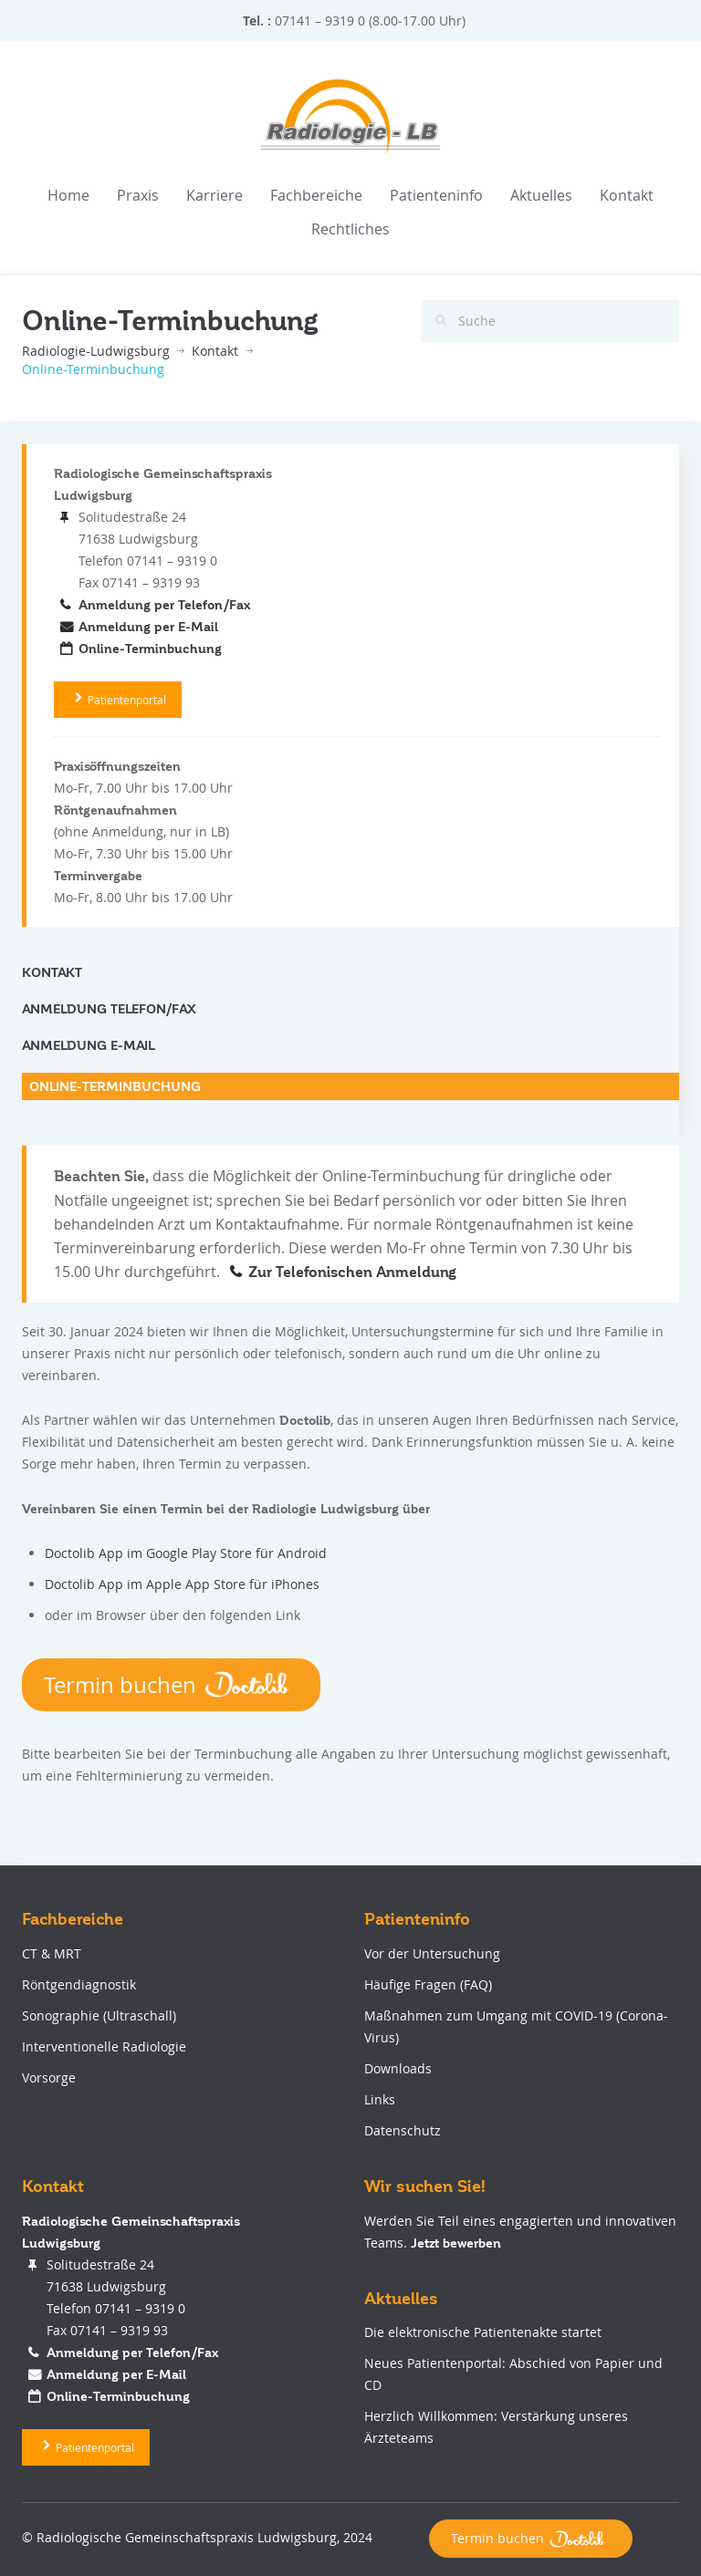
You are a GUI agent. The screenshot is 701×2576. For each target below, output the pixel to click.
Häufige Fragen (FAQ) (428, 1984)
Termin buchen (171, 1684)
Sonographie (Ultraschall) (99, 2015)
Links (379, 2099)
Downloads (398, 2068)
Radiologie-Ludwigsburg (96, 350)
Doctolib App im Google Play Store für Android (186, 1553)
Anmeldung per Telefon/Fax (164, 604)
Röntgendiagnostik (79, 1984)
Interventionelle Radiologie (104, 2046)
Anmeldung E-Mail (88, 1045)
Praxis (138, 195)
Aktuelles (541, 195)
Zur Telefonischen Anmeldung (352, 1272)
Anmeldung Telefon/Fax (109, 1009)
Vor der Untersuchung (432, 1953)
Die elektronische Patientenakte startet (483, 2332)
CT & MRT (51, 1953)
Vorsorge (49, 2077)
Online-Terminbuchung (150, 648)
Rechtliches (350, 229)
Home (68, 195)
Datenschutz (402, 2130)
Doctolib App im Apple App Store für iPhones (182, 1584)
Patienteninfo (436, 195)
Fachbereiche (316, 195)
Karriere (214, 195)
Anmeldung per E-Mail (148, 626)
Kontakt (627, 195)
